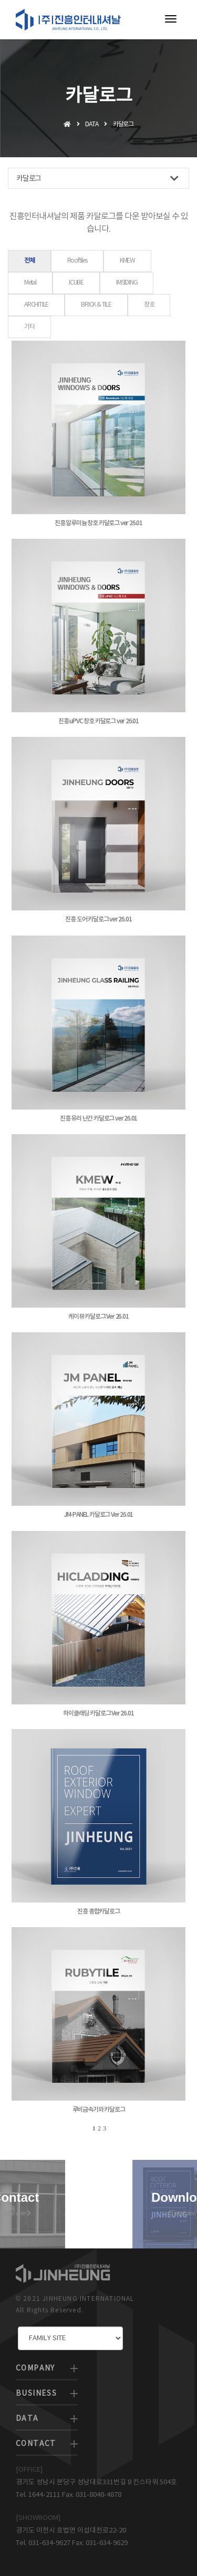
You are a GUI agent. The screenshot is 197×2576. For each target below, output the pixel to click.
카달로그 (97, 178)
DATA (27, 2419)
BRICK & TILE (96, 304)
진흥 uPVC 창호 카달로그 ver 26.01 (98, 721)
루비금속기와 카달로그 (98, 2109)
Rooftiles (77, 260)
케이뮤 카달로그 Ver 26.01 (98, 1316)
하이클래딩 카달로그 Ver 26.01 (98, 1713)
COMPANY (35, 2368)
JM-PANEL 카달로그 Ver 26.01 (98, 1514)
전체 (29, 260)
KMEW (127, 260)
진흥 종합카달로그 (98, 1911)
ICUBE (76, 282)
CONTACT (36, 2444)
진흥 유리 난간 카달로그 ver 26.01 (98, 1118)
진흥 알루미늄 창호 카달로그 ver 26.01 (98, 523)
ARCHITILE (36, 304)
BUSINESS (36, 2393)
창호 (149, 304)
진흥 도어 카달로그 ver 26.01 (98, 919)
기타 (29, 326)
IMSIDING (126, 282)
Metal (30, 282)
